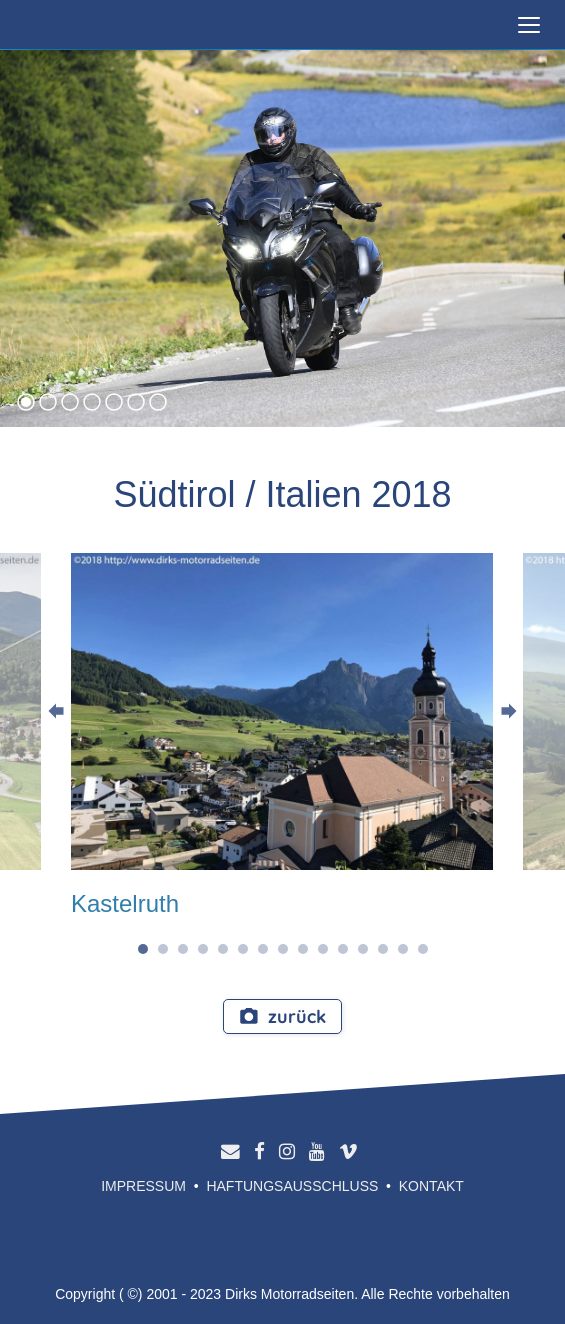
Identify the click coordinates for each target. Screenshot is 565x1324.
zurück (282, 1016)
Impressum (143, 1186)
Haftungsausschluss (292, 1186)
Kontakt (431, 1186)
